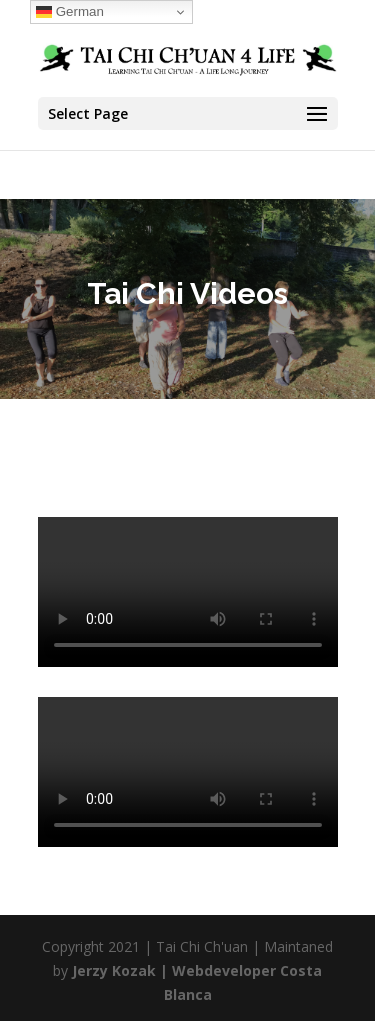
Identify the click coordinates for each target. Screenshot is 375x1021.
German (70, 12)
